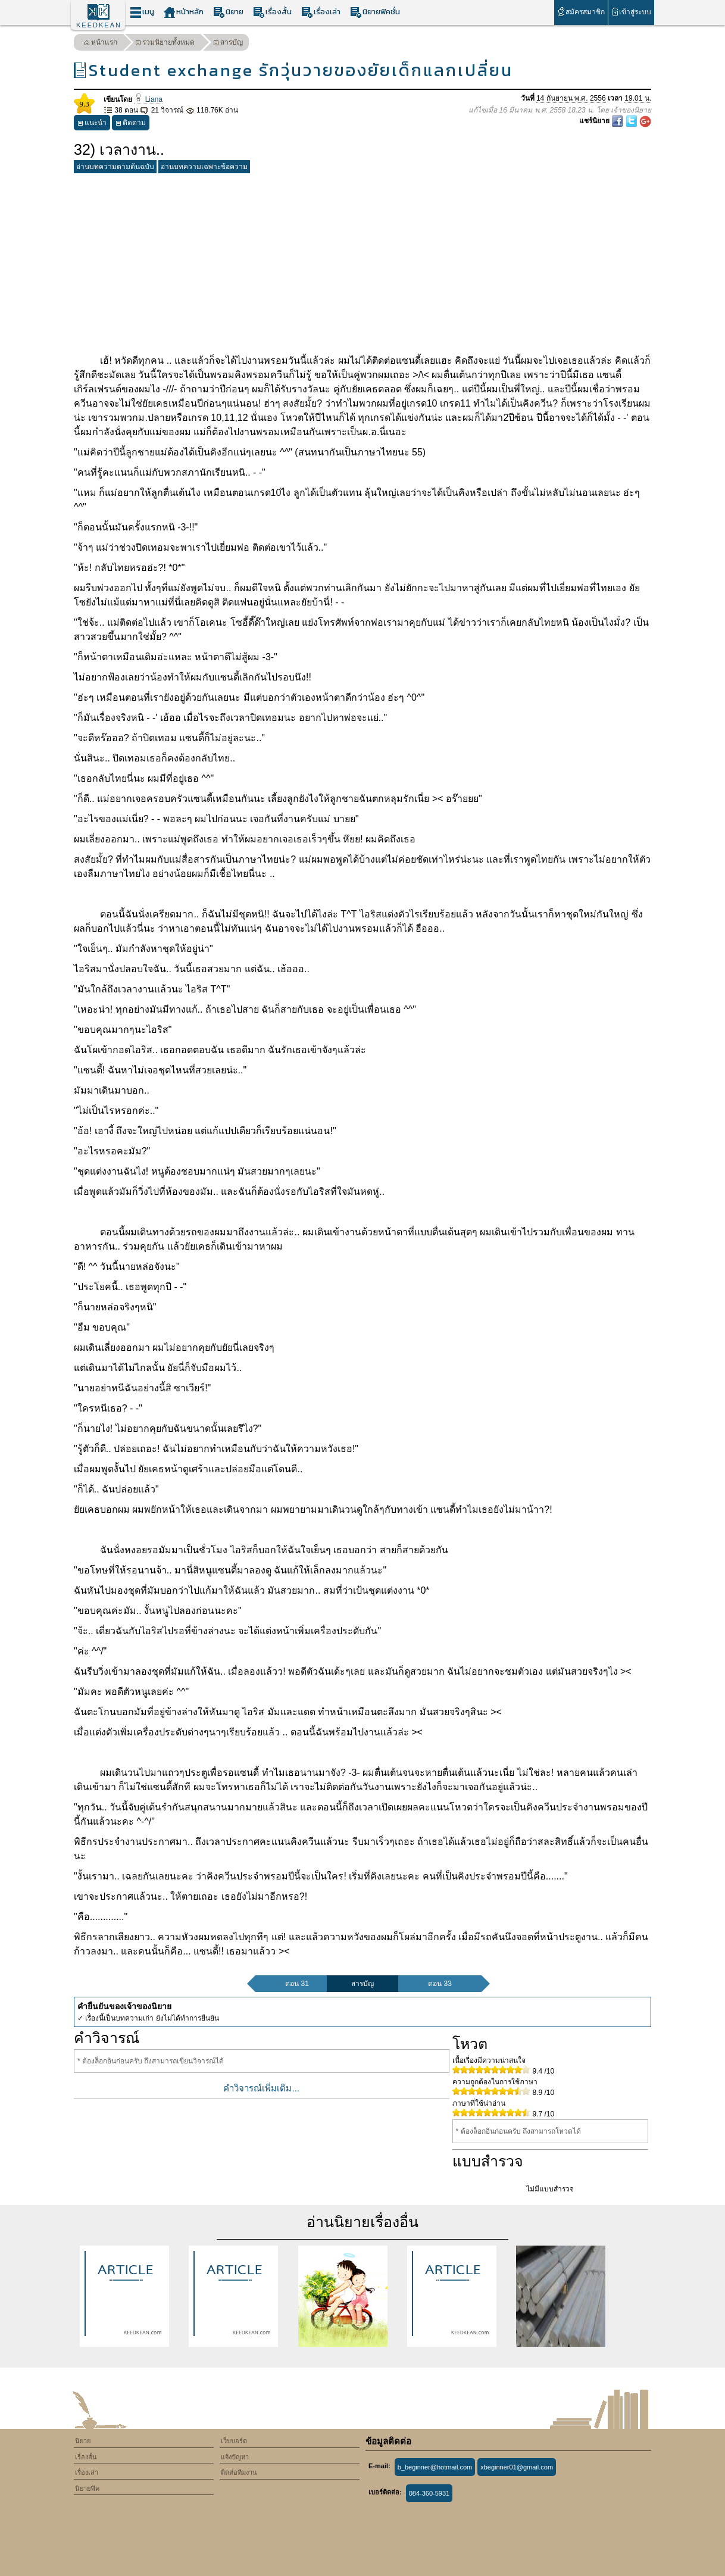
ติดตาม (130, 124)
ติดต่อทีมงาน (239, 2472)
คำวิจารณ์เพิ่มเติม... (261, 2088)
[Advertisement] (362, 261)
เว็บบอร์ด (234, 2440)
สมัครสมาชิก (580, 12)
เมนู (142, 12)
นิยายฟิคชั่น (375, 12)
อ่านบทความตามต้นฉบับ (115, 167)
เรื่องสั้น (272, 12)
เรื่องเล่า (320, 12)
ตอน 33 (440, 1983)
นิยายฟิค (87, 2488)
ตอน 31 (297, 1983)
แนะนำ (92, 124)
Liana (148, 99)
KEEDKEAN (98, 25)
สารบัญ (228, 43)
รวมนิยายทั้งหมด (165, 43)
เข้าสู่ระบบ (631, 12)
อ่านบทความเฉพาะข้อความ (204, 167)
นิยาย (228, 12)
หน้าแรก (100, 43)
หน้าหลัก (184, 12)
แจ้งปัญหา (235, 2457)
